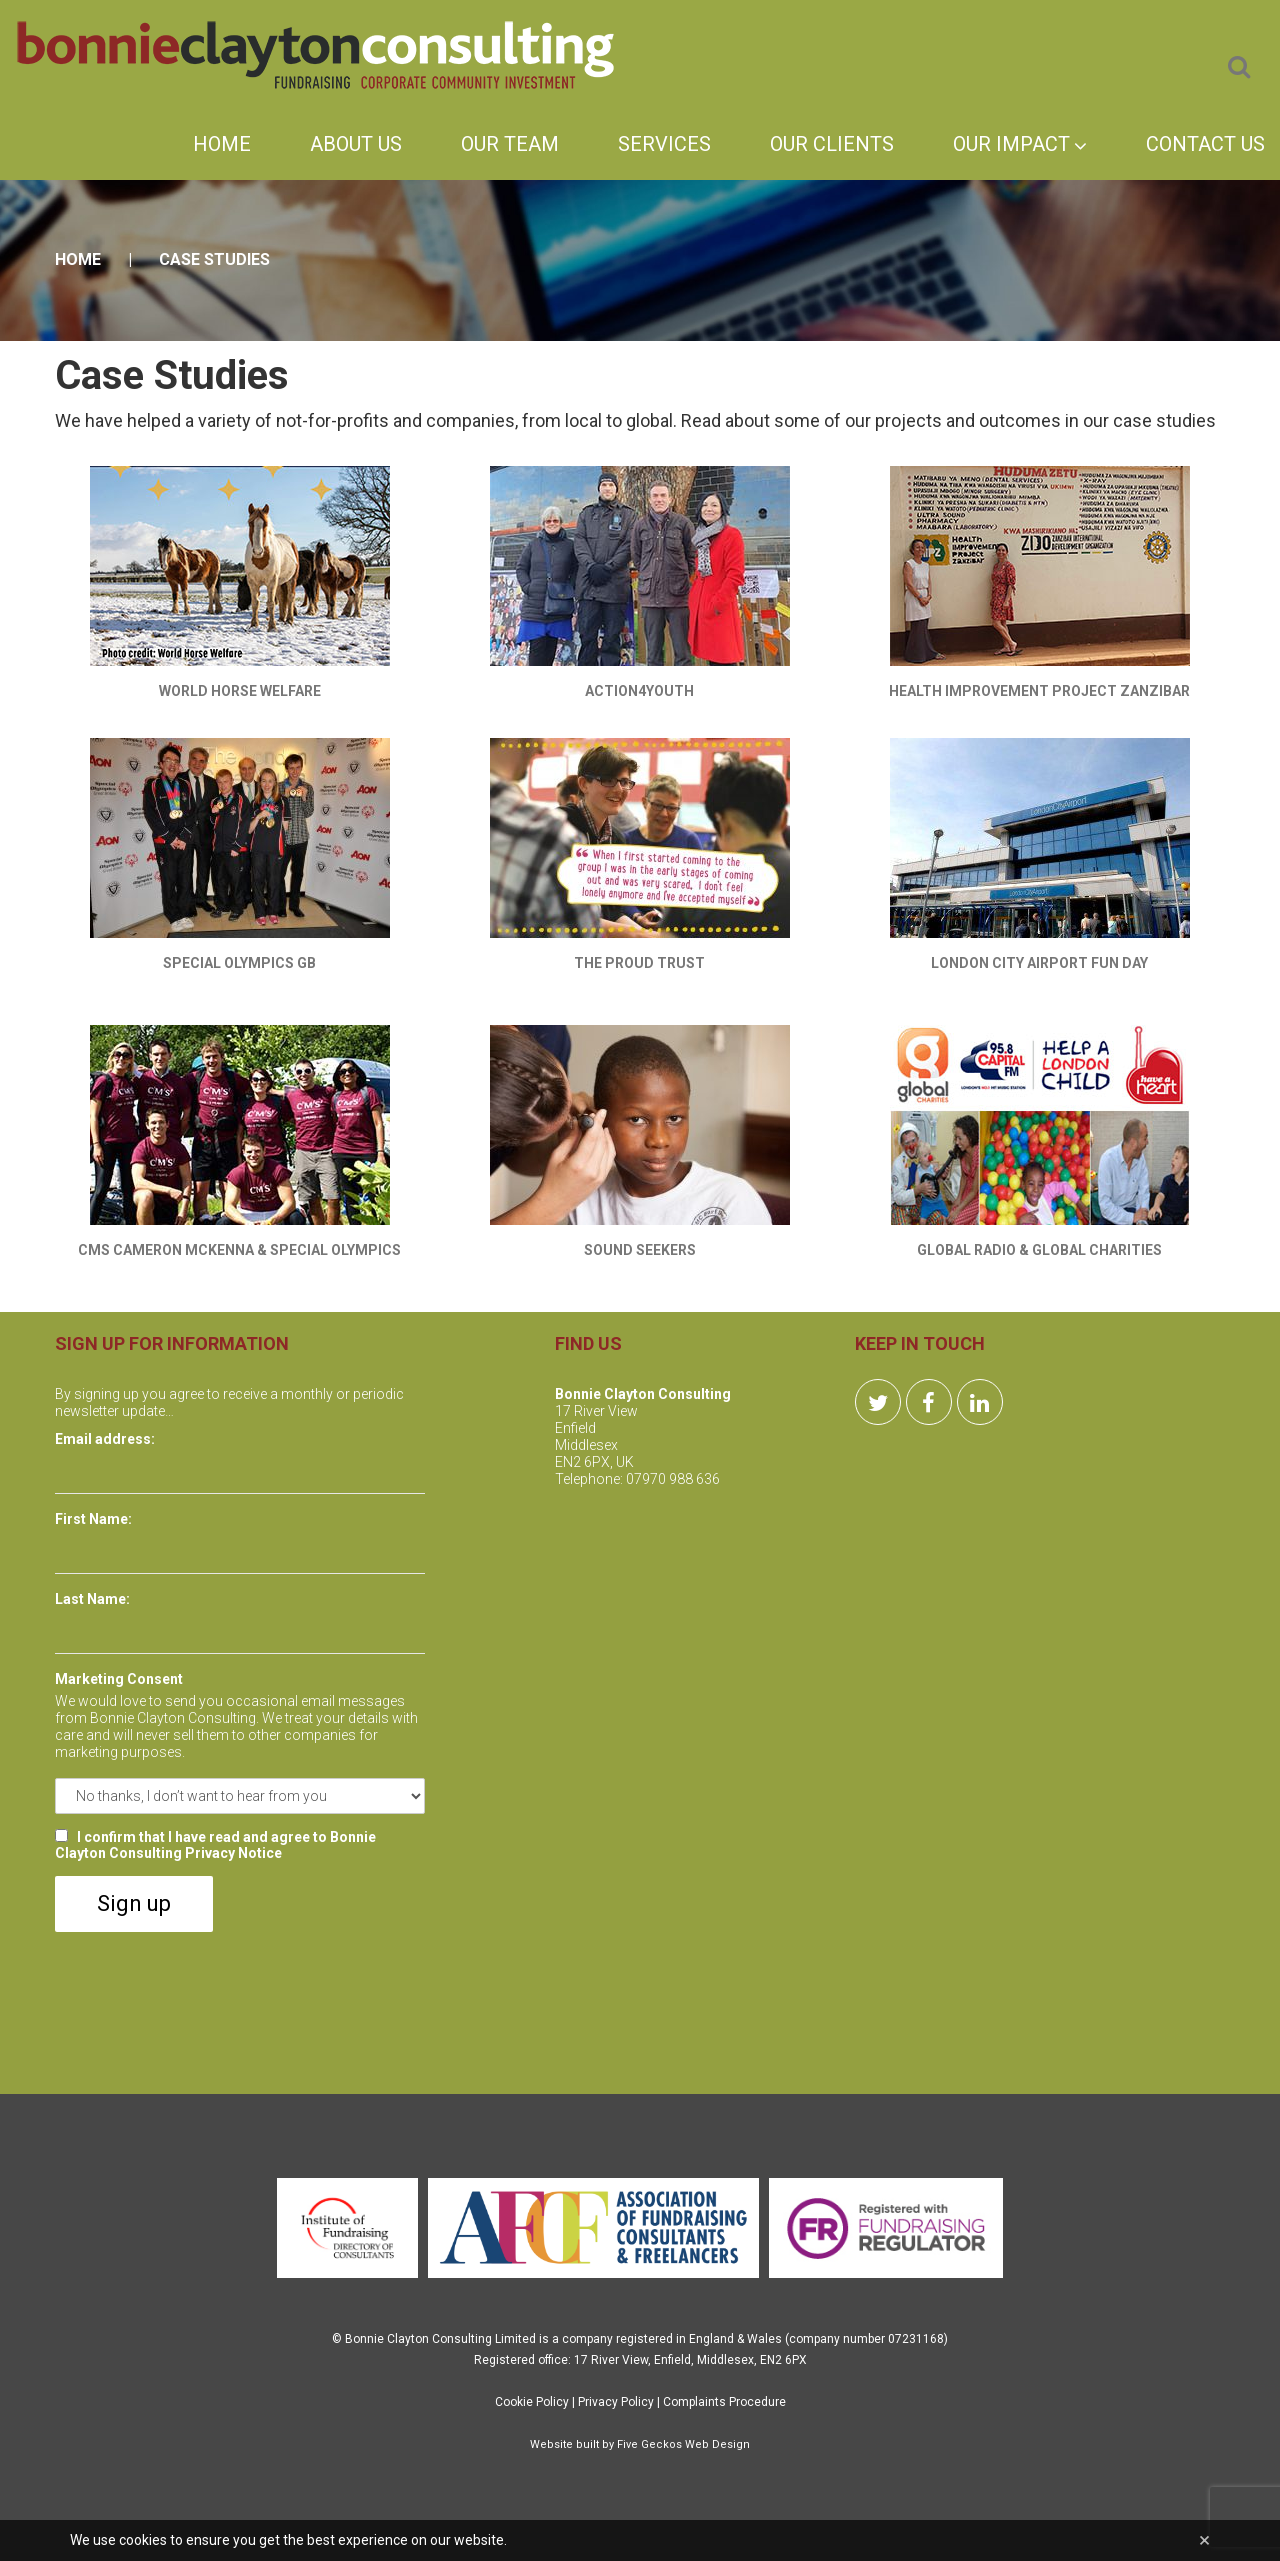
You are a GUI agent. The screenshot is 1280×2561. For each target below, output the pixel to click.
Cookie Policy (532, 2402)
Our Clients (832, 144)
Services (664, 144)
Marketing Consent (119, 1679)
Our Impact (1020, 144)
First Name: (93, 1519)
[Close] (1204, 2540)
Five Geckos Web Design (683, 2444)
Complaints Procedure (724, 2402)
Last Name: (92, 1599)
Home (222, 144)
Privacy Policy (616, 2402)
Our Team (510, 144)
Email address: (105, 1439)
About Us (356, 144)
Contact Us (1205, 144)
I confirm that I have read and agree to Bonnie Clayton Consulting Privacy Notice (215, 1845)
